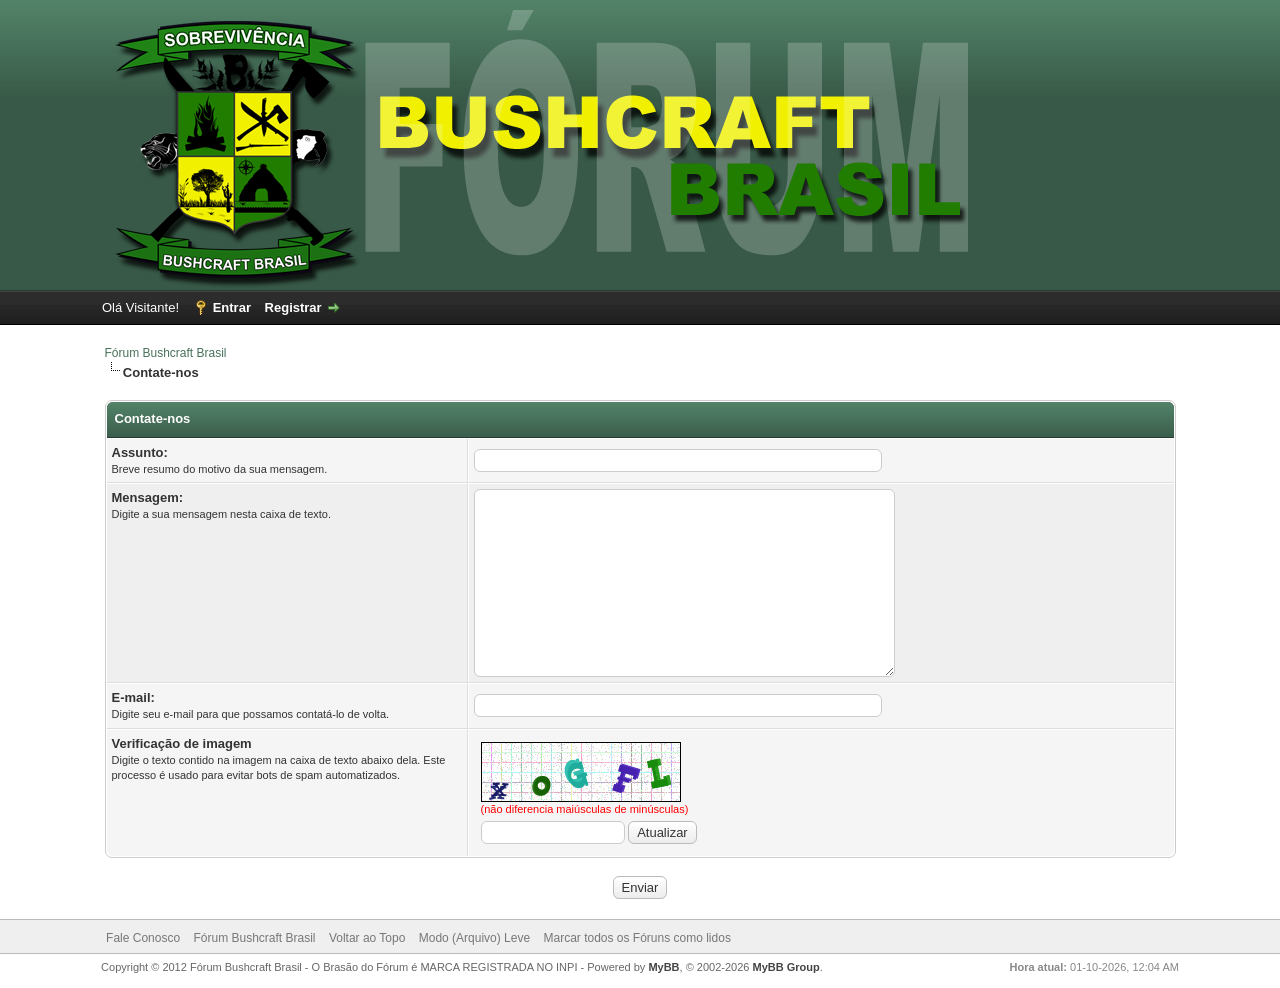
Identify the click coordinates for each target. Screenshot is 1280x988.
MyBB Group (786, 967)
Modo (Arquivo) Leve (474, 938)
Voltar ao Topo (367, 938)
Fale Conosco (143, 938)
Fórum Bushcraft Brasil (166, 353)
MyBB (663, 967)
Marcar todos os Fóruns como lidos (636, 938)
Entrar (232, 307)
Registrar (293, 307)
